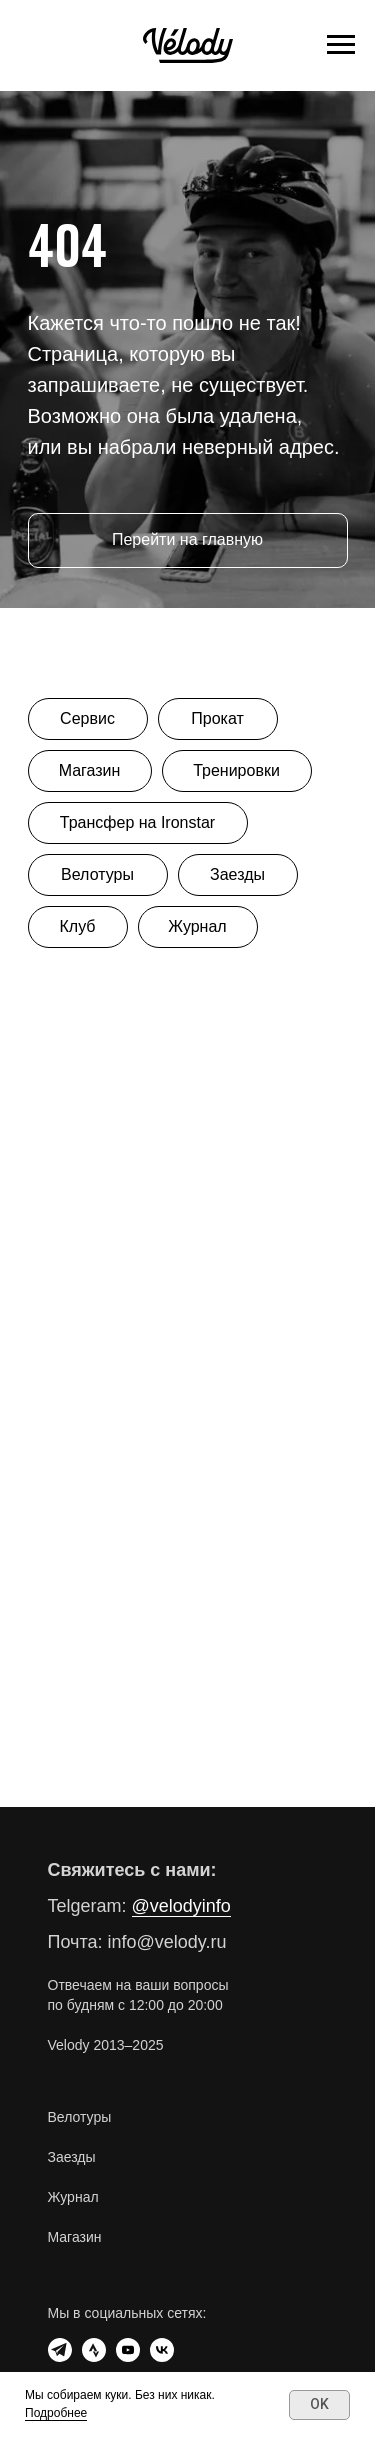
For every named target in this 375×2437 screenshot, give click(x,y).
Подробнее (56, 2413)
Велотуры (80, 2117)
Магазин (75, 2237)
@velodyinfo (181, 1906)
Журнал (73, 2197)
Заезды (72, 2157)
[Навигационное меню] (341, 45)
